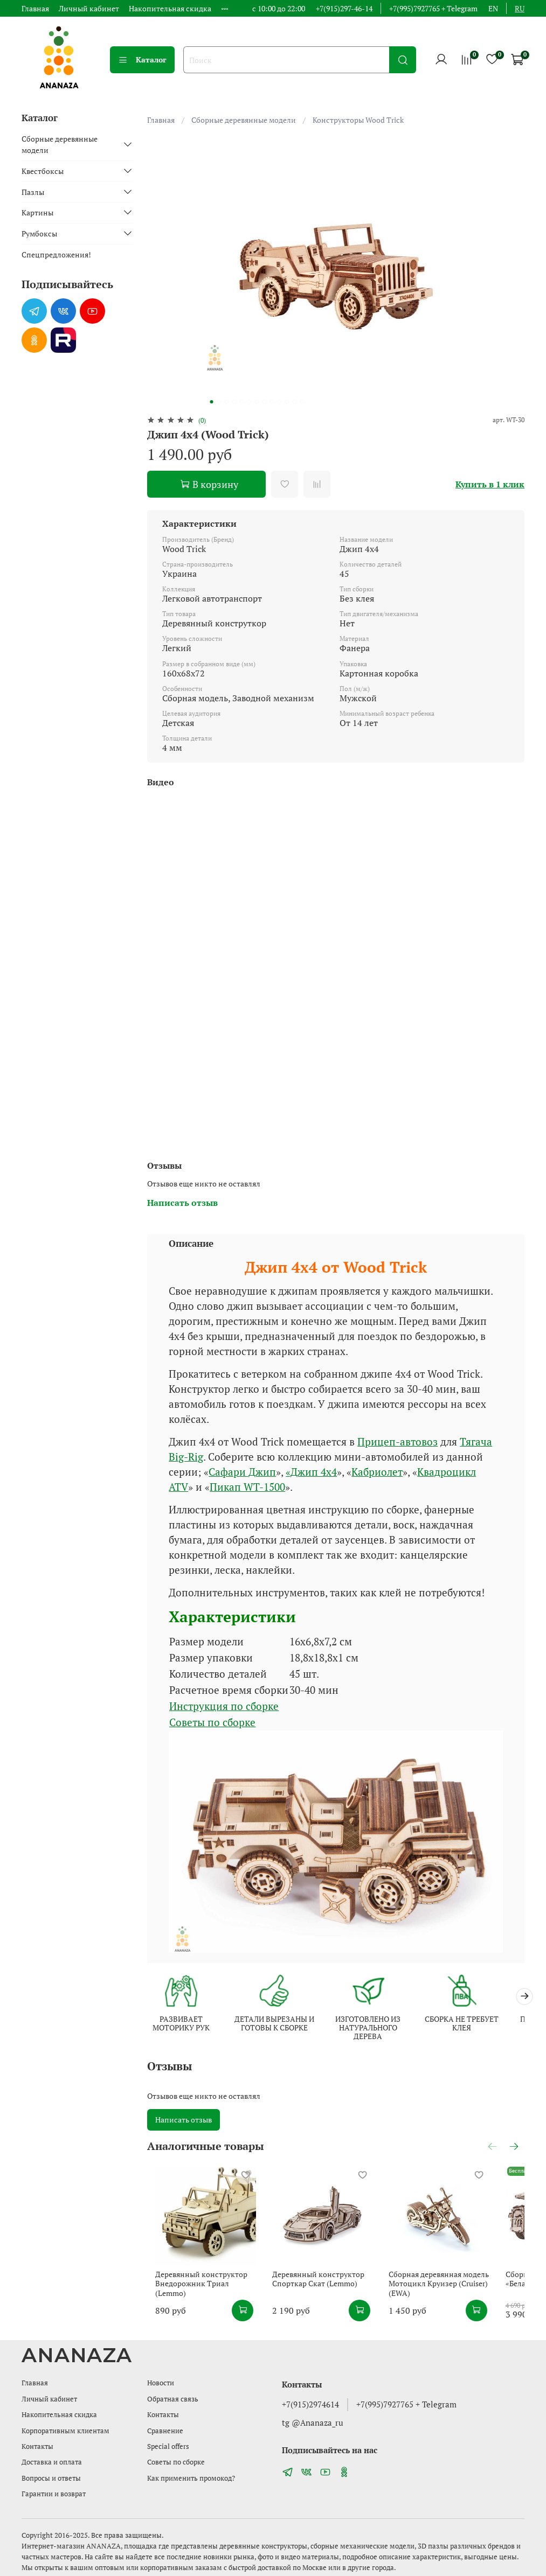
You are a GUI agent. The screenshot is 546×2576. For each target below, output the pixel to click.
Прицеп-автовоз (397, 1441)
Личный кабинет (89, 8)
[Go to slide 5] (242, 401)
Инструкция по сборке (224, 1706)
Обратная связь (172, 2399)
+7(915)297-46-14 (344, 8)
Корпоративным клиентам (65, 2430)
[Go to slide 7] (257, 401)
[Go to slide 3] (227, 401)
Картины (37, 212)
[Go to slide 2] (219, 401)
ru (519, 8)
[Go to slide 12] (294, 401)
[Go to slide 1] (211, 401)
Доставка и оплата (52, 2462)
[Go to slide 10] (279, 401)
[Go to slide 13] (302, 401)
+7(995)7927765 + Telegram (433, 8)
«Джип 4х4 (311, 1471)
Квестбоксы (43, 171)
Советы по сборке (212, 1722)
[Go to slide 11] (287, 401)
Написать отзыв (183, 2121)
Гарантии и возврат (54, 2493)
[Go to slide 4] (234, 401)
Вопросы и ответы (51, 2478)
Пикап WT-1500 (247, 1487)
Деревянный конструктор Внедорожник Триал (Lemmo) (200, 2295)
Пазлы (33, 192)
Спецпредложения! (56, 254)
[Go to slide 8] (264, 401)
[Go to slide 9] (272, 401)
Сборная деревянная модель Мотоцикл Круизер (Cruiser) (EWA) (460, 2299)
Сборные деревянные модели (243, 120)
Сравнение (165, 2430)
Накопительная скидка (170, 8)
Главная (35, 8)
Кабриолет (377, 1471)
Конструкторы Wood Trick (358, 120)
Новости (160, 2382)
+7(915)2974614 (310, 2404)
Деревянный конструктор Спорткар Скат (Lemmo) (325, 2295)
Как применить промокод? (191, 2478)
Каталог (142, 59)
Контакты (37, 2446)
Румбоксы (39, 233)
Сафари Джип (242, 1471)
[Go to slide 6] (249, 401)
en (493, 8)
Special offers (168, 2446)
